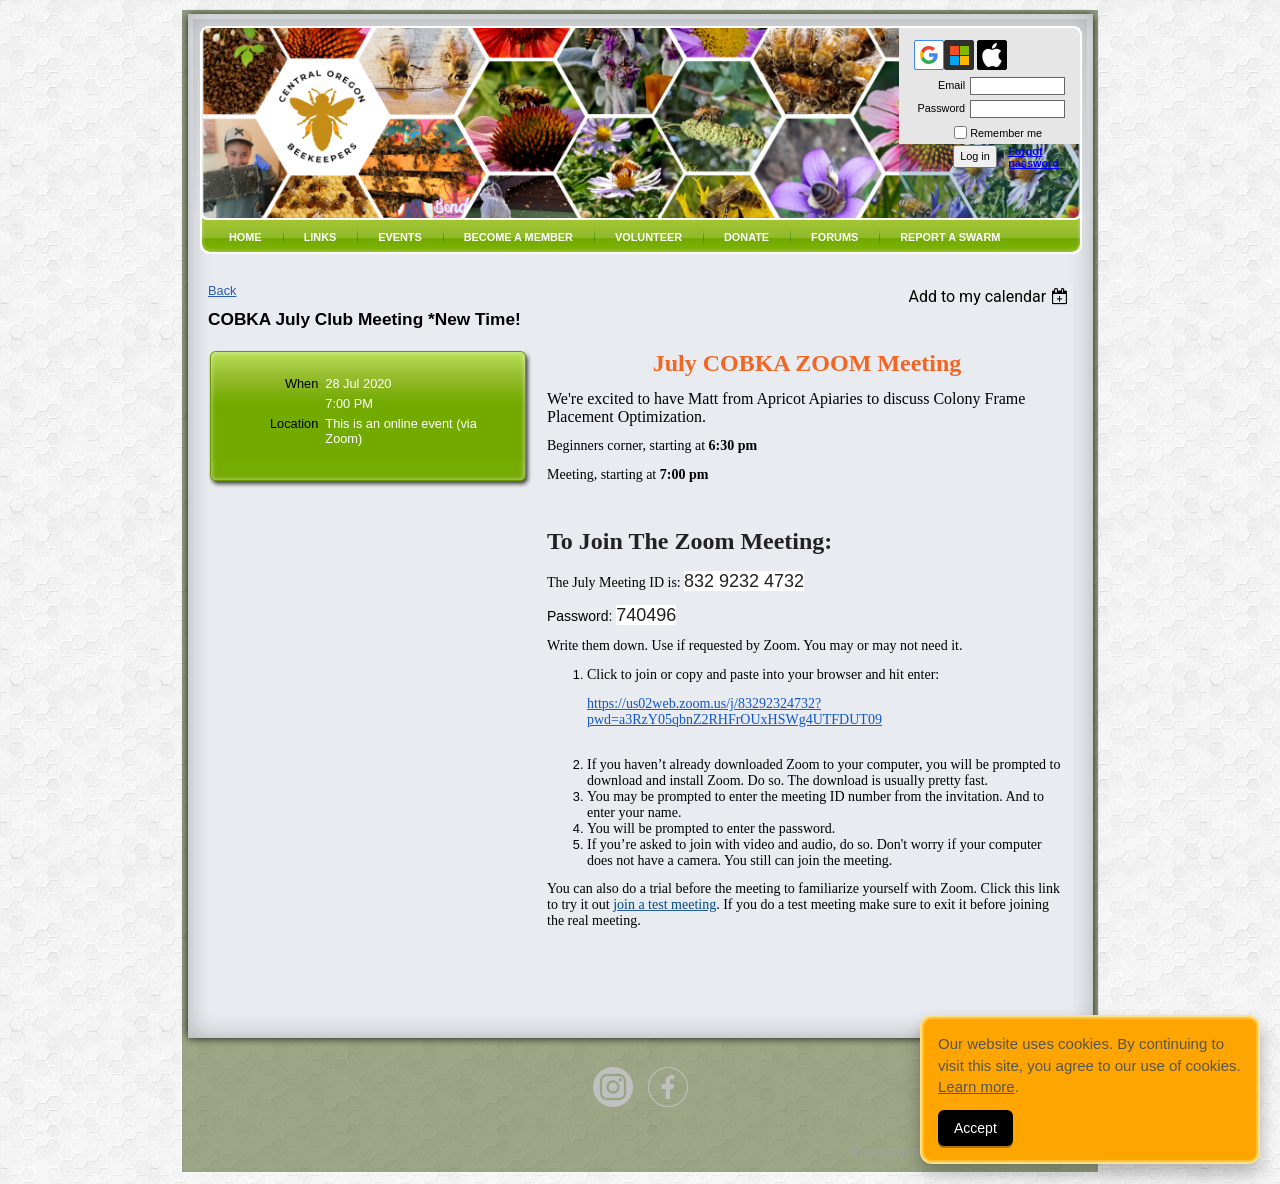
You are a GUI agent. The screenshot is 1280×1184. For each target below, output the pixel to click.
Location (294, 423)
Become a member (518, 237)
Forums (834, 237)
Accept (975, 1128)
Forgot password (1033, 157)
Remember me (1006, 133)
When (301, 383)
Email (948, 85)
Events (400, 237)
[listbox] (990, 296)
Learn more (976, 1086)
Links (320, 237)
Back (222, 290)
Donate (746, 237)
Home (245, 237)
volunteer (648, 237)
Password (937, 108)
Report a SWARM (950, 237)
